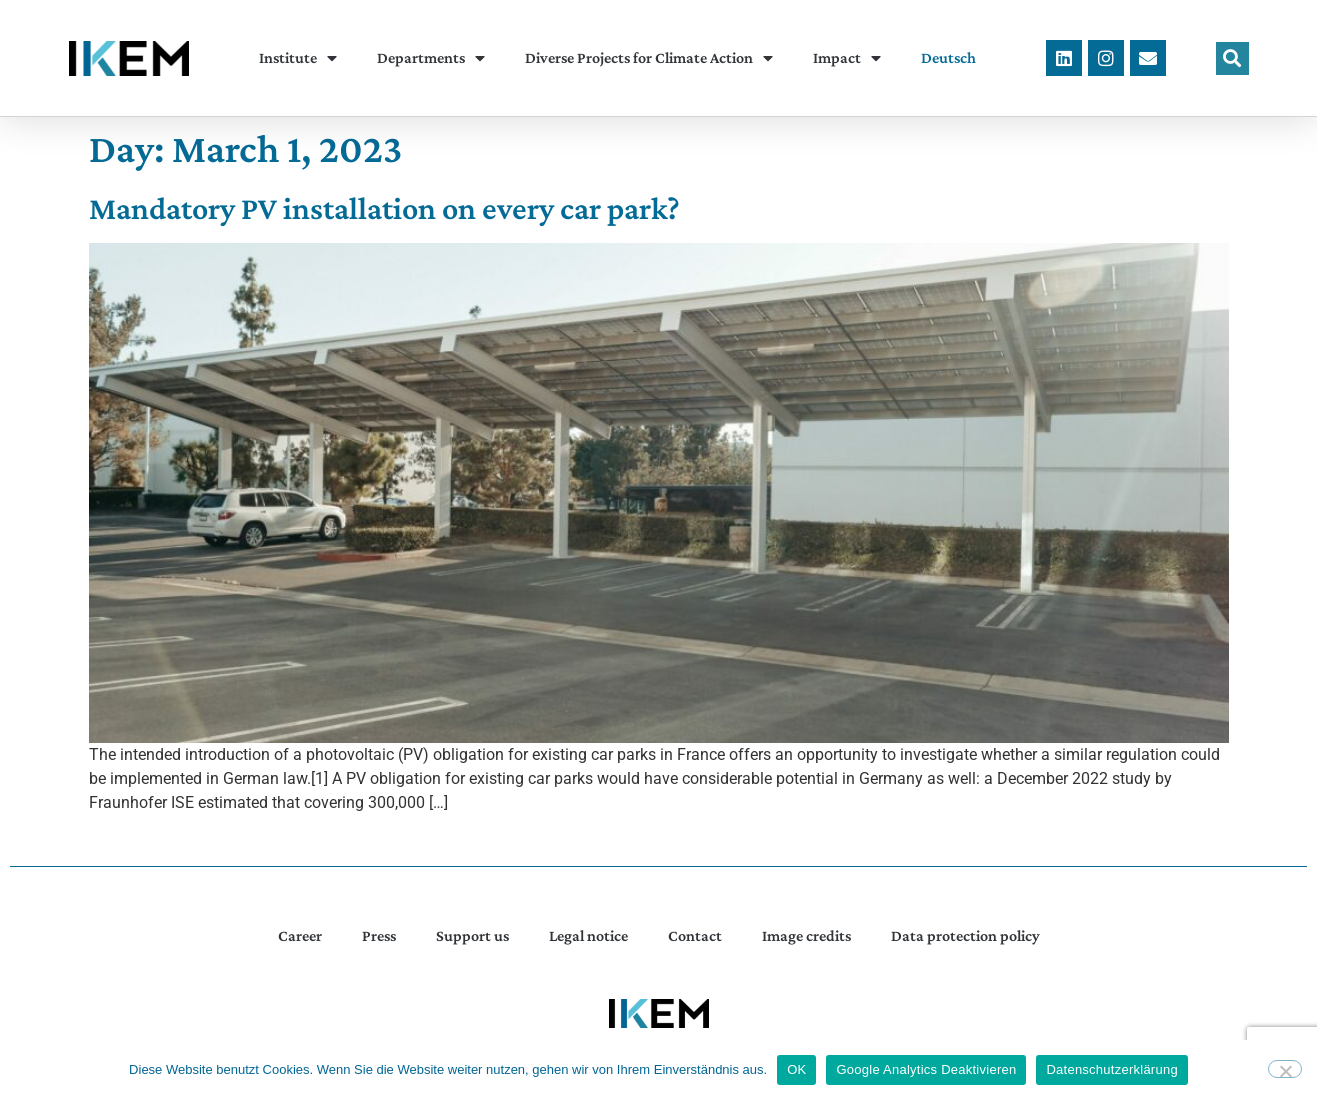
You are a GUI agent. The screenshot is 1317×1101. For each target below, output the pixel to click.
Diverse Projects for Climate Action (649, 58)
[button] (1232, 58)
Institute (298, 58)
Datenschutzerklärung (1111, 1069)
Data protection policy (965, 935)
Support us (472, 935)
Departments (431, 58)
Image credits (806, 935)
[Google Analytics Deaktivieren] (1285, 1069)
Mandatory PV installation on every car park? (384, 208)
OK (796, 1069)
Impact (847, 58)
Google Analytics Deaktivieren (926, 1069)
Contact (695, 935)
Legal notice (588, 935)
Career (300, 935)
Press (379, 935)
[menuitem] (948, 58)
